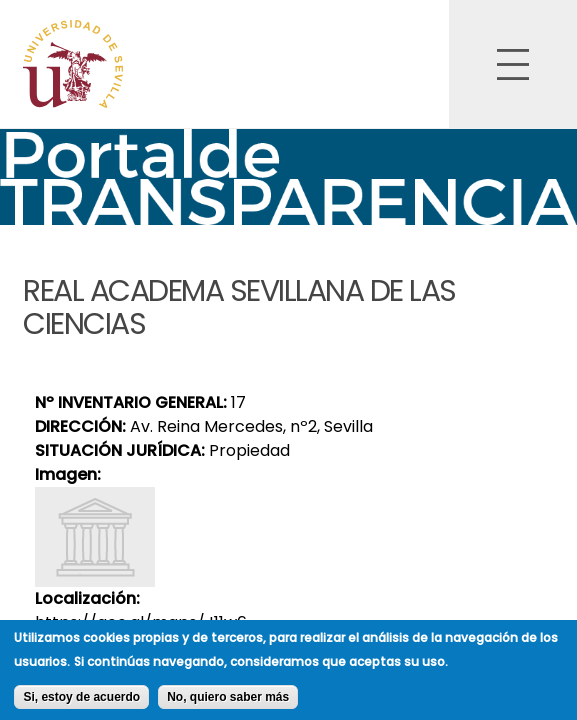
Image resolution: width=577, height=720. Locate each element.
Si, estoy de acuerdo (81, 702)
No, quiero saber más (228, 702)
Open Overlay (513, 64)
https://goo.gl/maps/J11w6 (141, 622)
